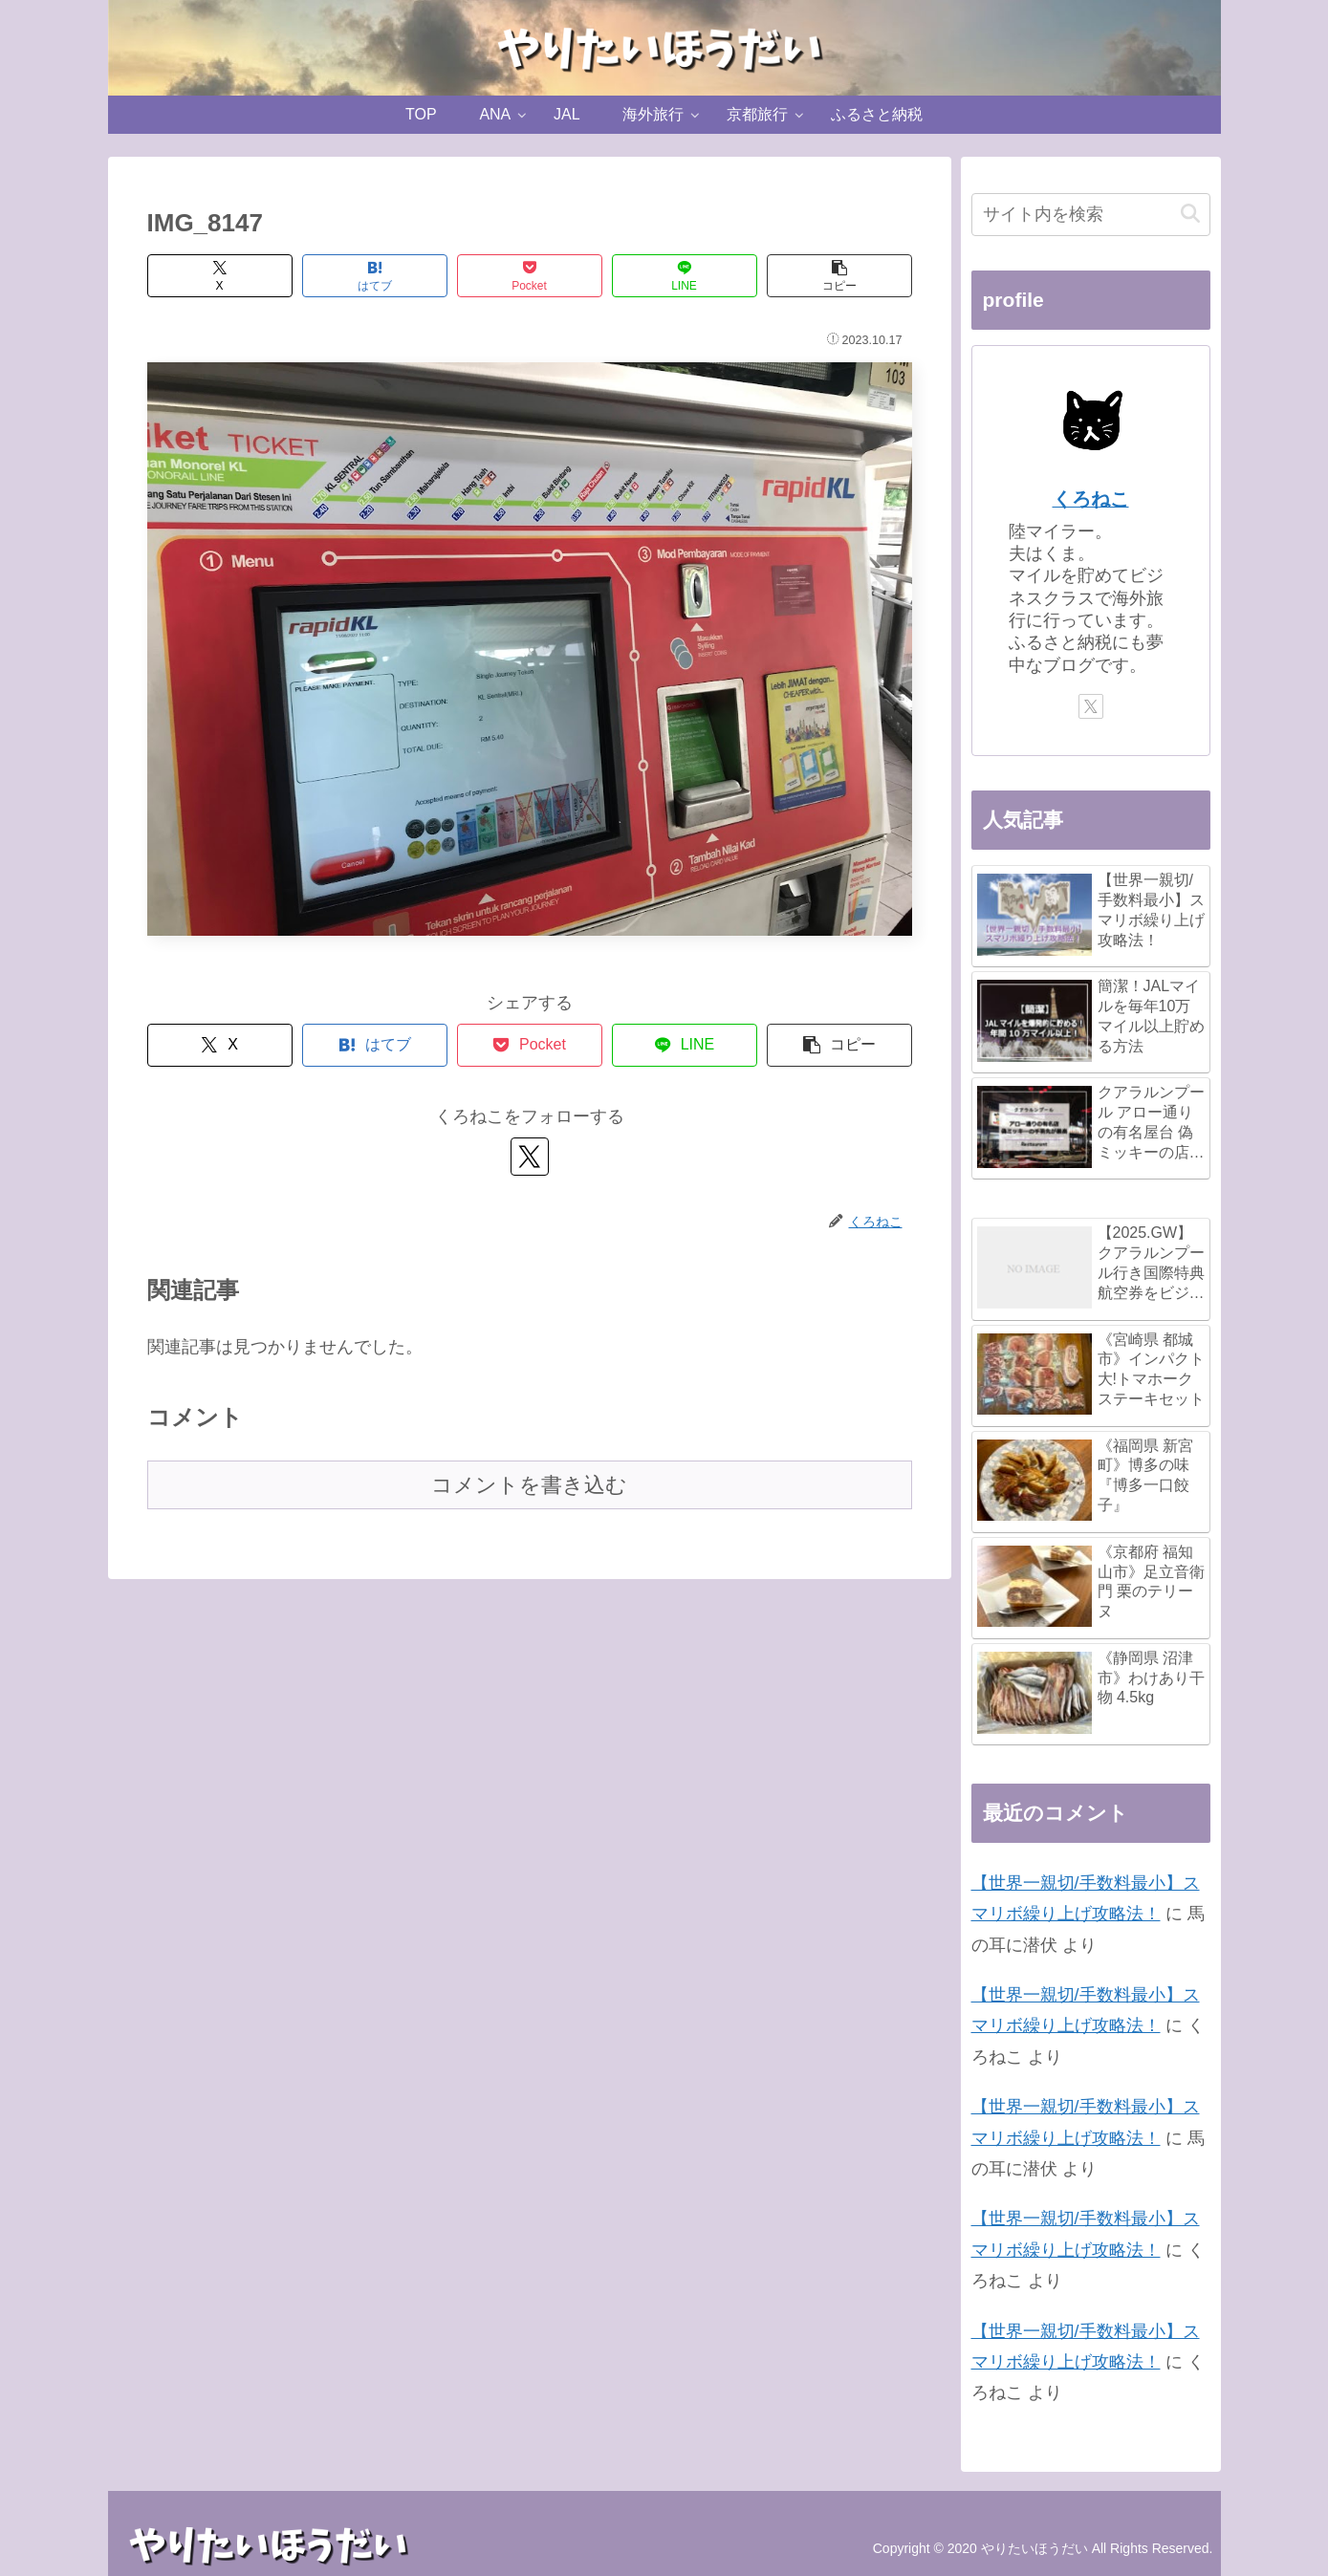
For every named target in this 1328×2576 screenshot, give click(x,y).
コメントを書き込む (529, 1485)
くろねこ (1091, 498)
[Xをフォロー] (530, 1156)
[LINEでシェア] (684, 275)
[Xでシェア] (220, 275)
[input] (1090, 214)
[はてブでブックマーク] (374, 275)
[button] (839, 275)
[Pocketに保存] (529, 275)
